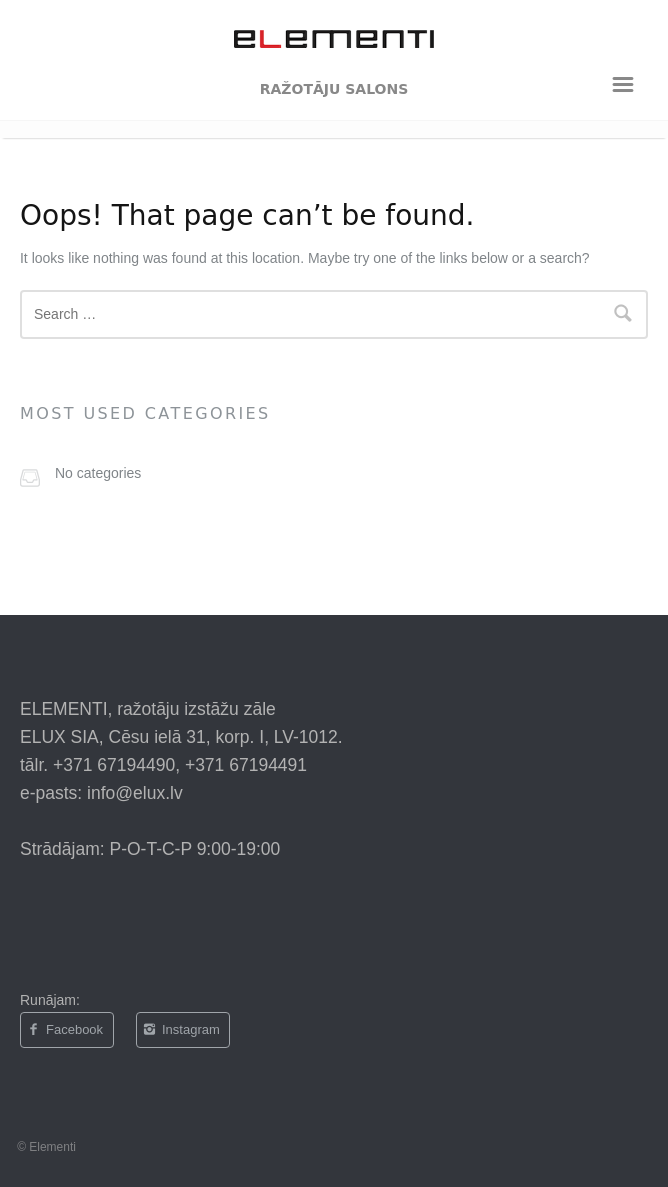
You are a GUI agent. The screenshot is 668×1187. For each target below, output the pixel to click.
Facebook (65, 1030)
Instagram (181, 1030)
